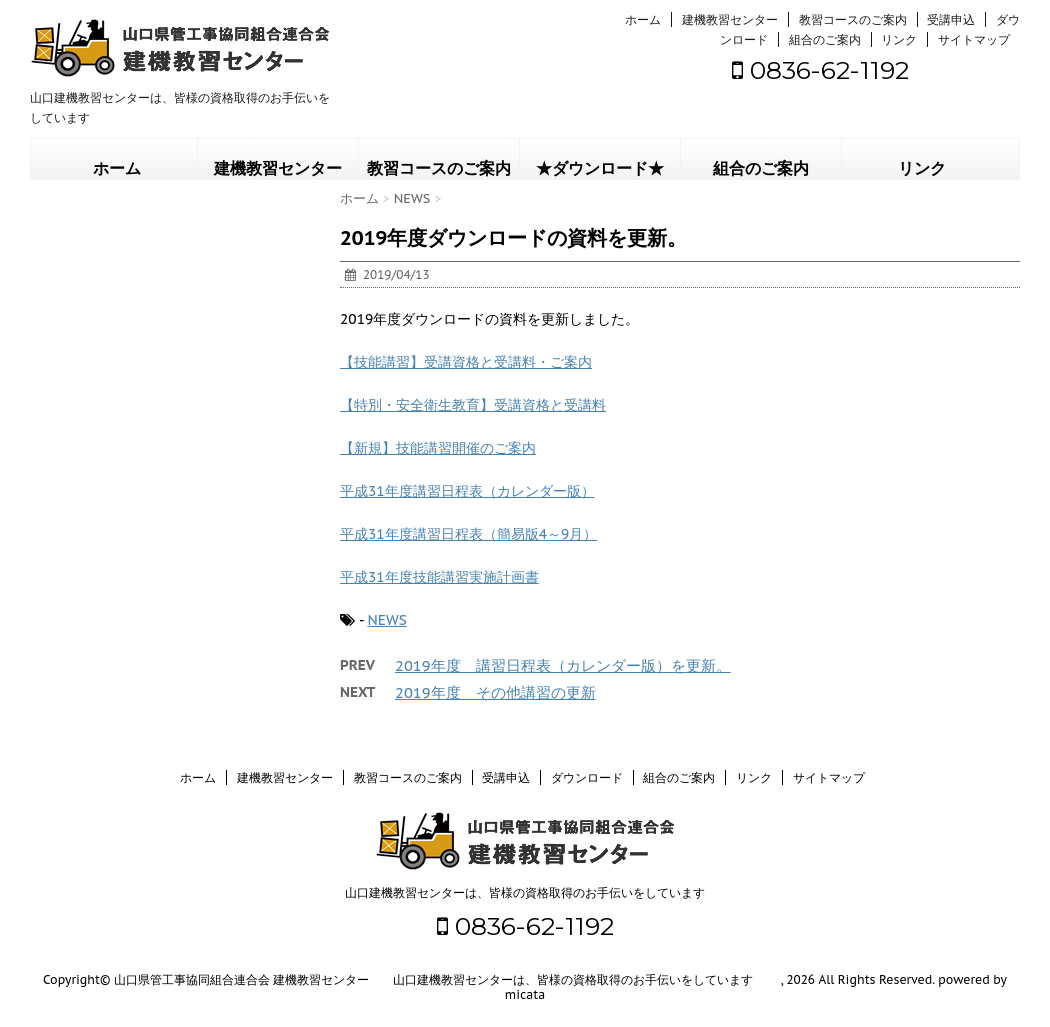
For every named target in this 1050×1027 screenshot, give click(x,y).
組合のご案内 (825, 39)
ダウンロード (587, 777)
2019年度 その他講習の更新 (495, 692)
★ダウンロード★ (600, 168)
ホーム (643, 19)
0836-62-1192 (820, 70)
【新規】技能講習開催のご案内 (438, 448)
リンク (899, 39)
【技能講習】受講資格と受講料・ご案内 (466, 362)
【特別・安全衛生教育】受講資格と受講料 (473, 405)
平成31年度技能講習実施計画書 (439, 577)
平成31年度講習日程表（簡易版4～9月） (468, 534)
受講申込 (951, 19)
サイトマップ (974, 39)
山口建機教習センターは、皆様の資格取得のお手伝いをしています (525, 892)
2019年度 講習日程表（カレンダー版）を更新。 (563, 665)
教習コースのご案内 (853, 19)
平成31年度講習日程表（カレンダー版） (467, 491)
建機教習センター (730, 19)
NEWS (386, 620)
